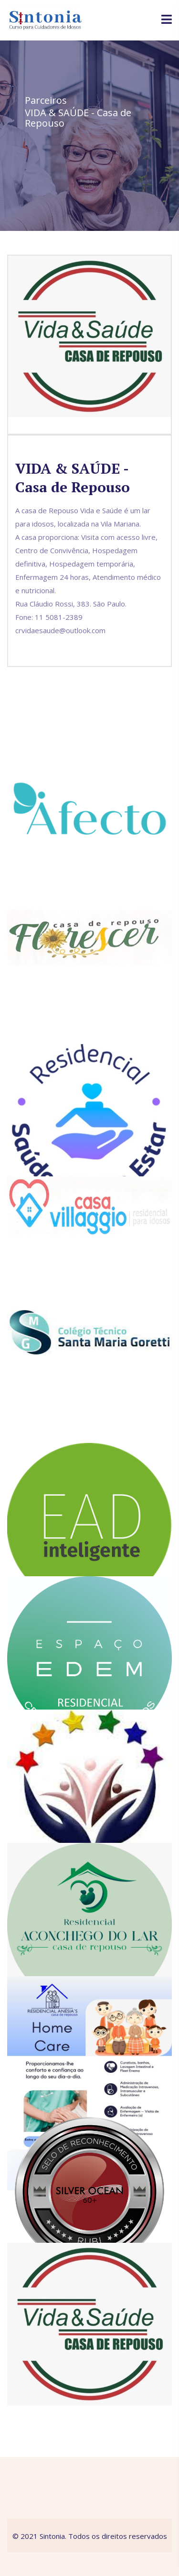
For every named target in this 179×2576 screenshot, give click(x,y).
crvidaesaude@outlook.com (60, 630)
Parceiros (46, 100)
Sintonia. (53, 2536)
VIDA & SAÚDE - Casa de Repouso (78, 118)
